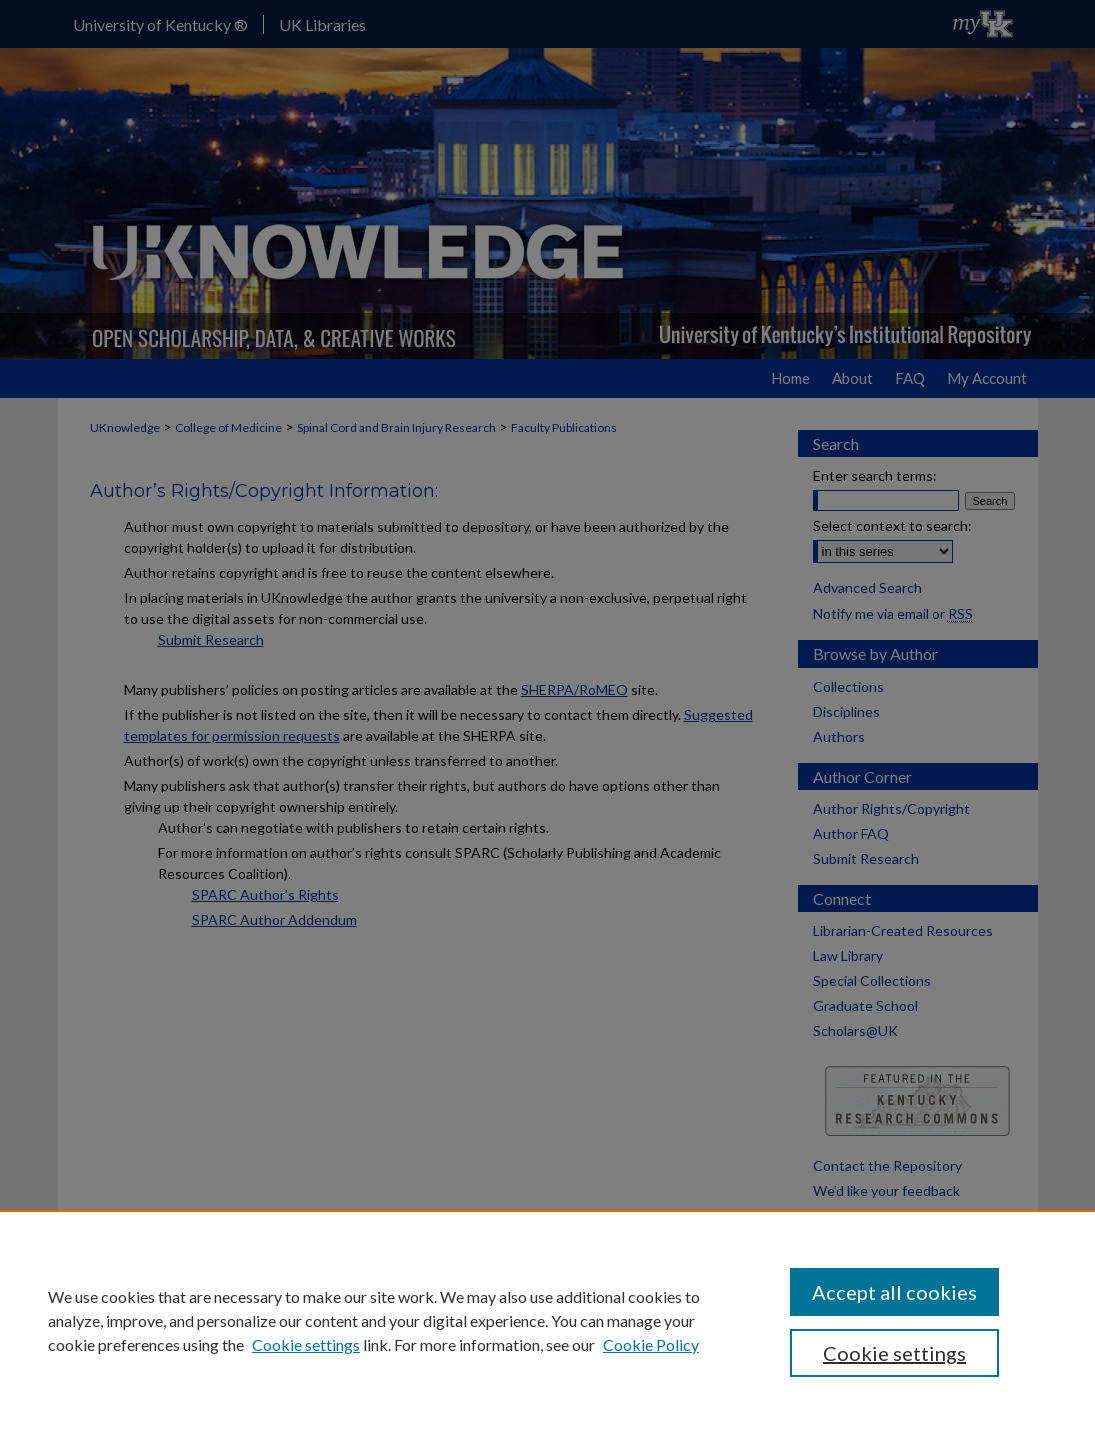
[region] (547, 1320)
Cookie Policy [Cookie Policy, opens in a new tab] (651, 1344)
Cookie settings (306, 1344)
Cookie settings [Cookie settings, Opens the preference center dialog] (894, 1353)
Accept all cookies (894, 1292)
